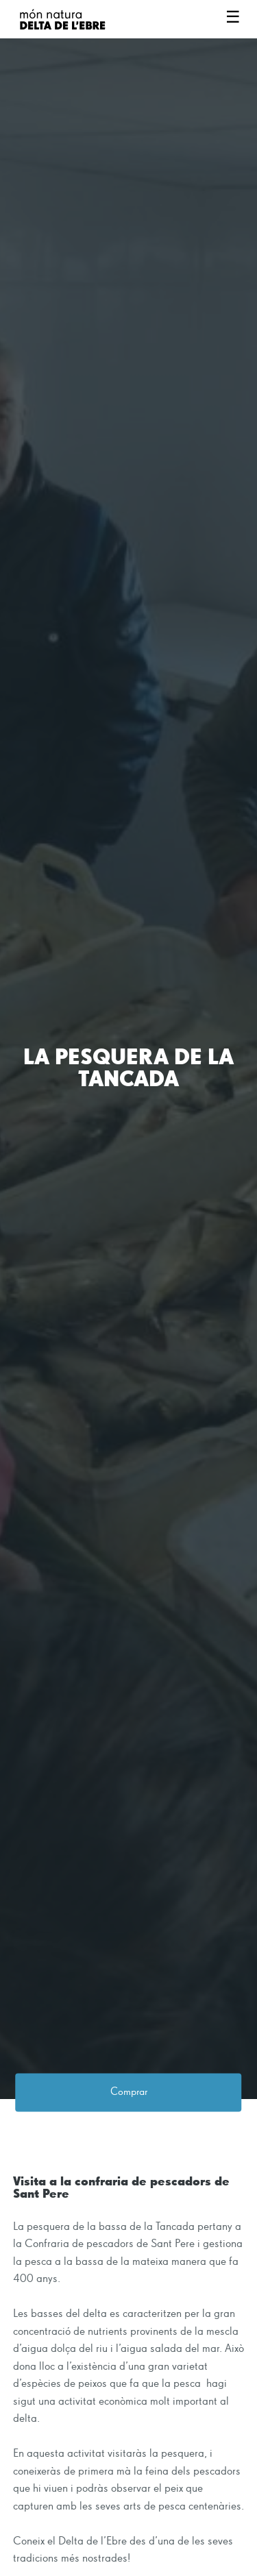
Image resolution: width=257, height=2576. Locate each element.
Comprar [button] (128, 2092)
